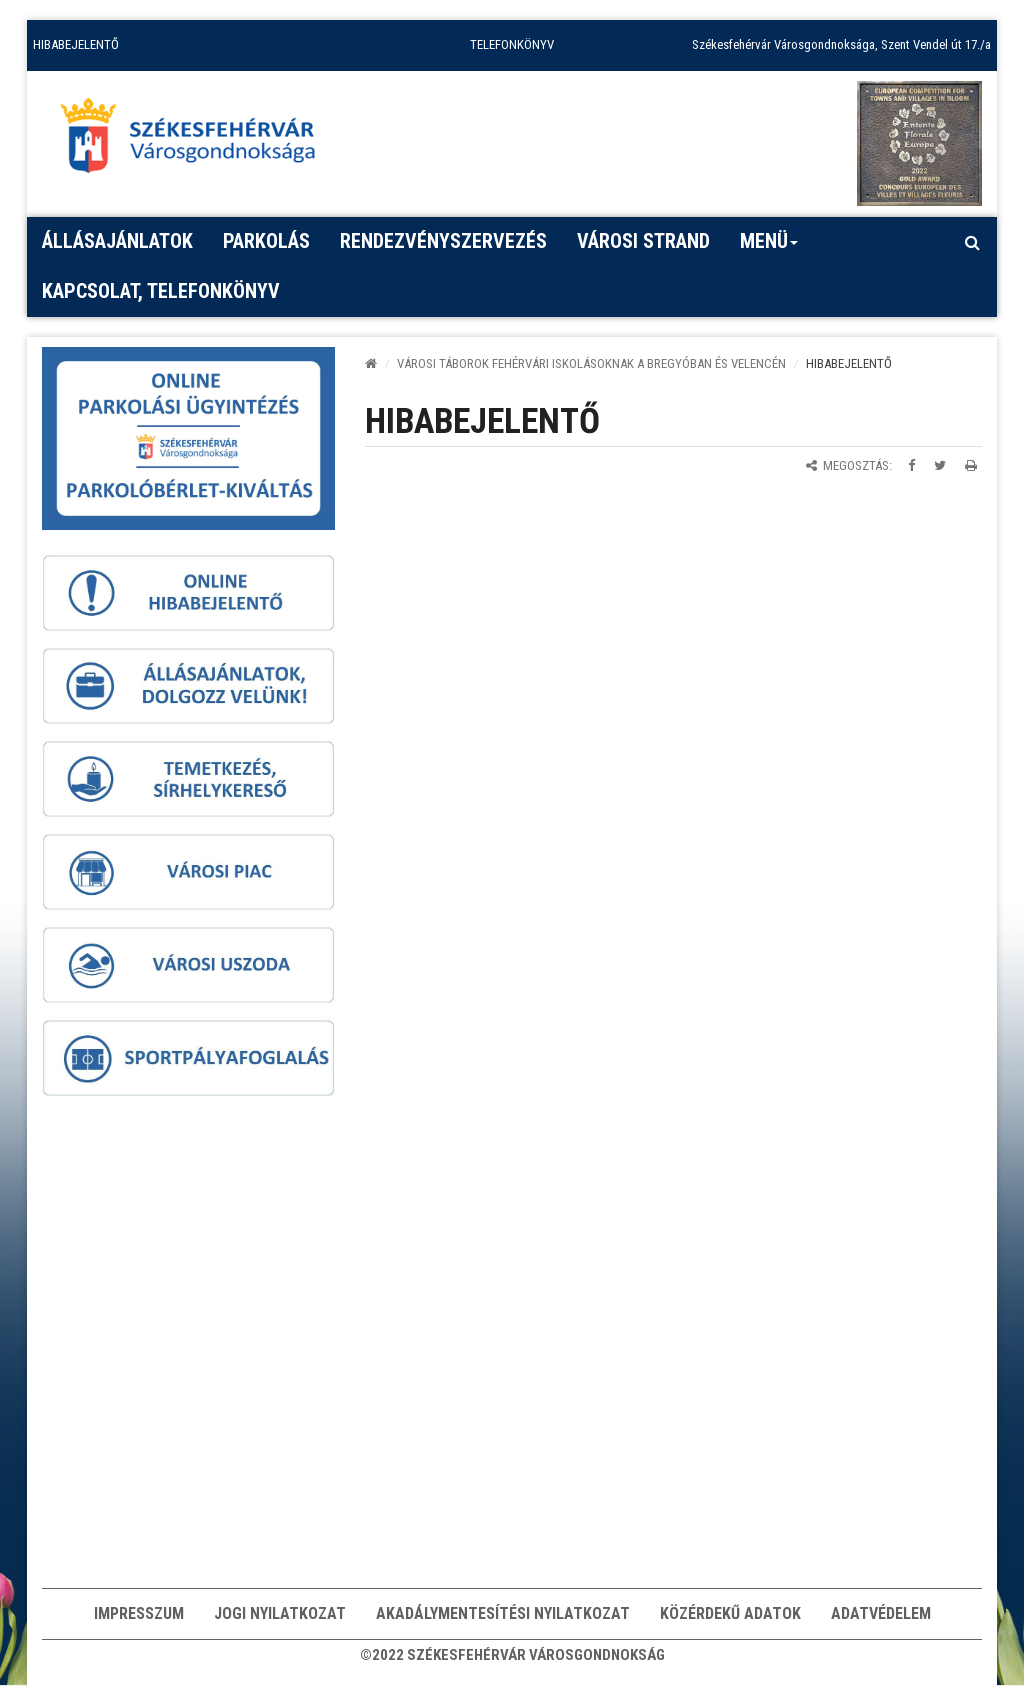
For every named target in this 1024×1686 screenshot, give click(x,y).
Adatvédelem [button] (881, 1613)
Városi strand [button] (643, 241)
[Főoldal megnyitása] (197, 141)
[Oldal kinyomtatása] (971, 465)
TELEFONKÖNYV (512, 44)
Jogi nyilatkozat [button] (280, 1613)
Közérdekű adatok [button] (730, 1613)
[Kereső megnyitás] (972, 242)
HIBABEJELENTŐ (76, 44)
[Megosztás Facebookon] (911, 465)
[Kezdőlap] (371, 363)
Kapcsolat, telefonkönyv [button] (161, 291)
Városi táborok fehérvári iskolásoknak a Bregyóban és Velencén (591, 363)
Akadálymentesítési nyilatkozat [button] (503, 1613)
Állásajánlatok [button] (117, 241)
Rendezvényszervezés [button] (443, 241)
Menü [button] (769, 248)
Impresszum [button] (139, 1613)
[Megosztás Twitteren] (940, 465)
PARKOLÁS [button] (266, 241)
